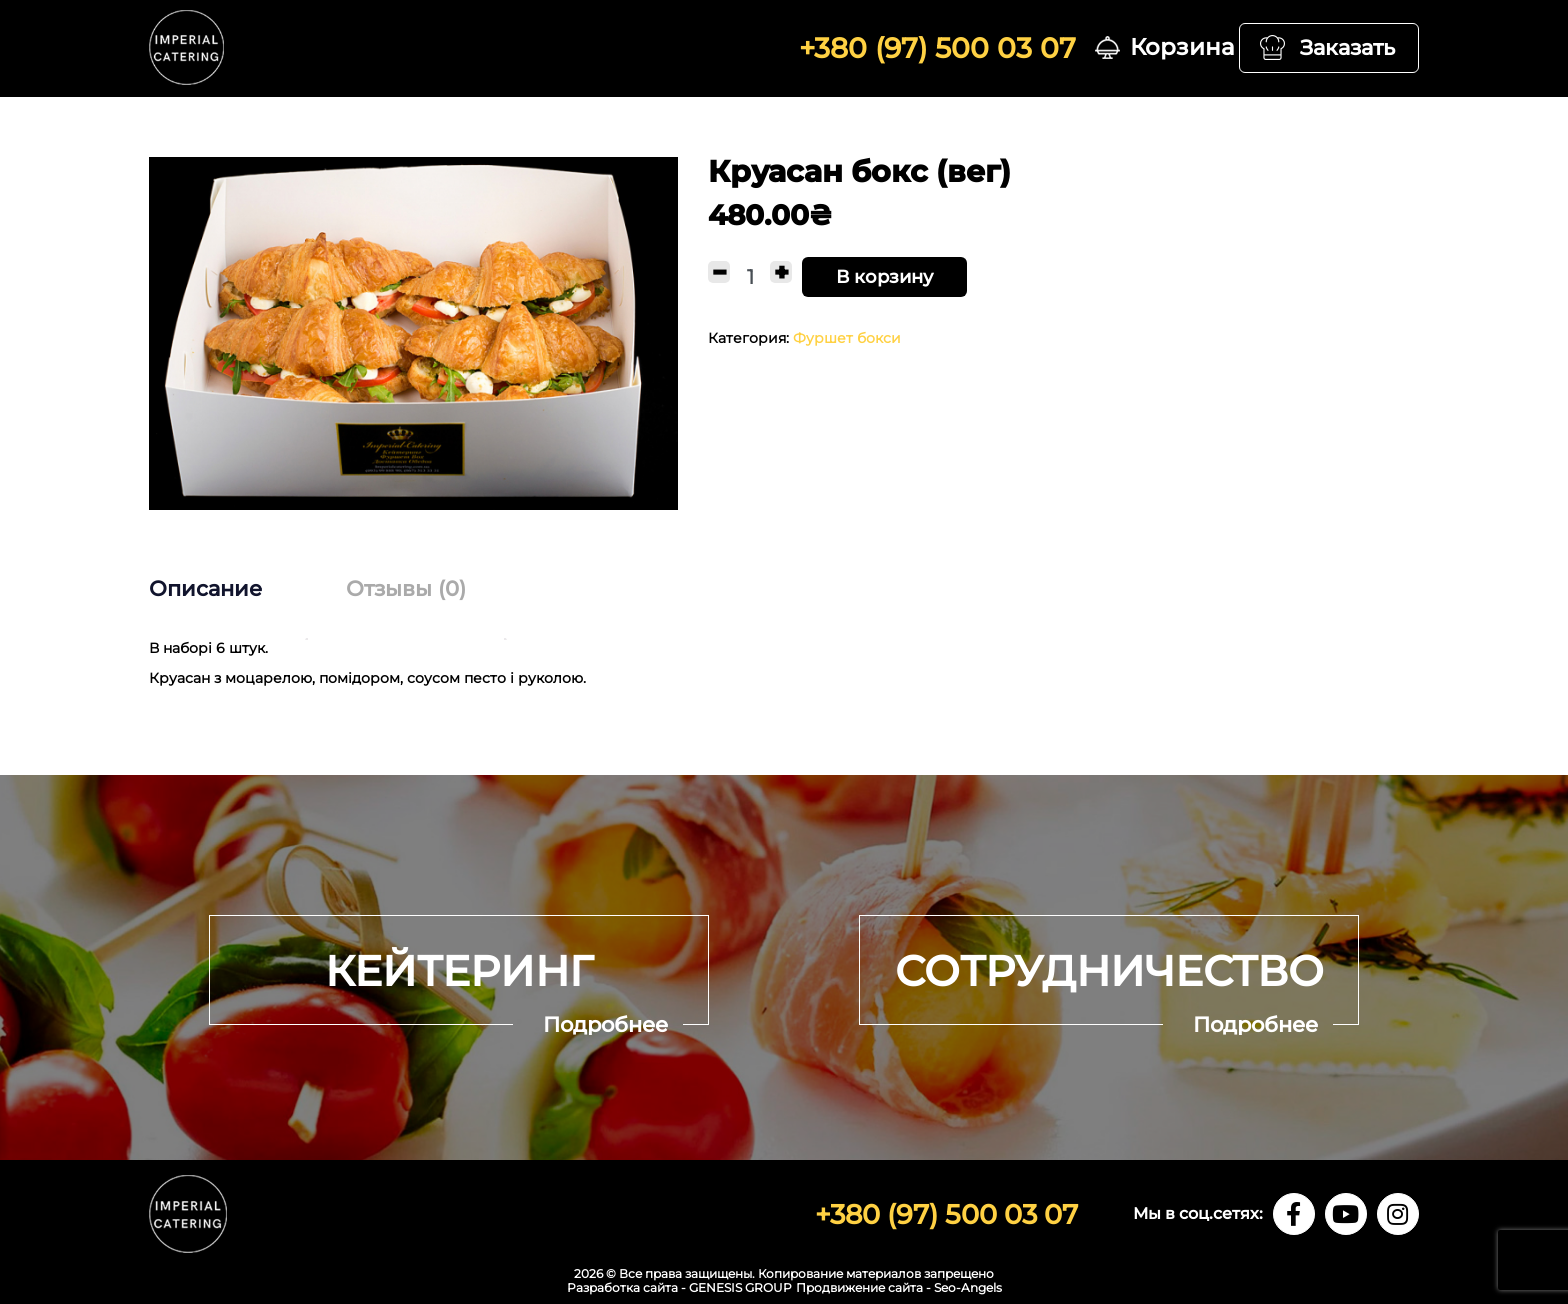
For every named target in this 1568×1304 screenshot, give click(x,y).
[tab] (225, 589)
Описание (205, 588)
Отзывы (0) (406, 588)
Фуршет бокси (847, 338)
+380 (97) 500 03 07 (937, 48)
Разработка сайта (622, 1287)
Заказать (1347, 47)
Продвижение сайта (859, 1287)
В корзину (884, 277)
